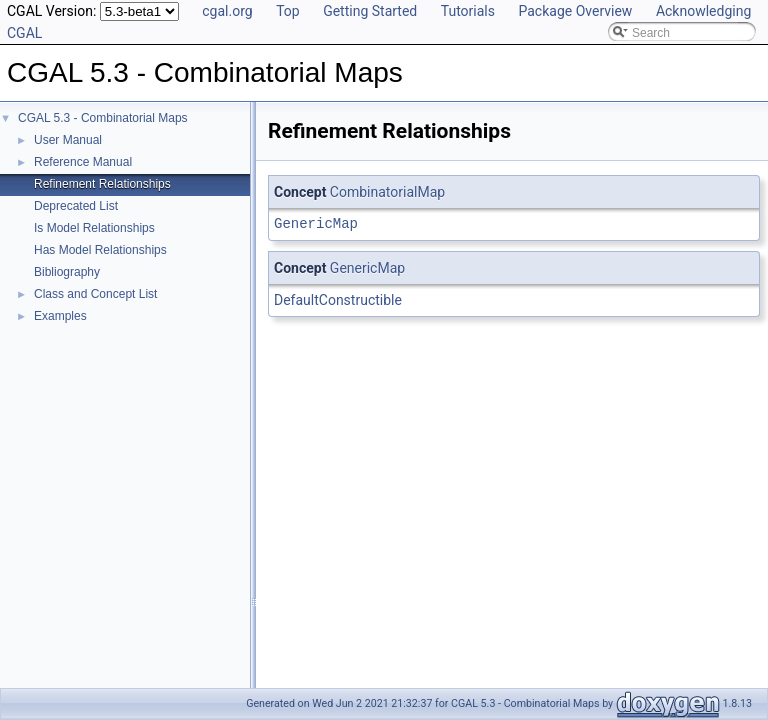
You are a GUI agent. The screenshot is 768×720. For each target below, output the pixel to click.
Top (288, 11)
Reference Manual (83, 162)
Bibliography (67, 272)
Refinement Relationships (102, 184)
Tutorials (468, 11)
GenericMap (316, 223)
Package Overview (575, 11)
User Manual (68, 140)
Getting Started (370, 11)
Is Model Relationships (94, 228)
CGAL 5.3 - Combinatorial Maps (103, 118)
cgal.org (227, 11)
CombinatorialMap (387, 192)
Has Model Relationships (100, 250)
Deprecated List (76, 206)
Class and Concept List (95, 294)
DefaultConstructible (338, 300)
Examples (60, 316)
